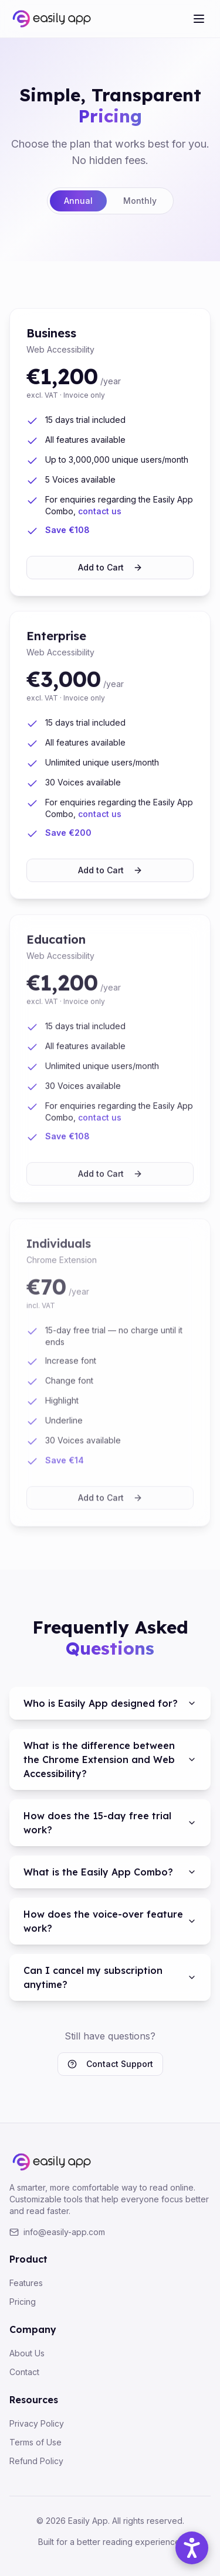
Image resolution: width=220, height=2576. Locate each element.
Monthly (140, 201)
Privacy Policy (36, 2423)
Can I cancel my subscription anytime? (110, 1977)
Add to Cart (110, 569)
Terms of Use (35, 2442)
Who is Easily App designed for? (110, 1703)
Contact (24, 2372)
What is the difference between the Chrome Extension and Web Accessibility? (110, 1759)
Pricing (22, 2302)
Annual (78, 201)
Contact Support (110, 2064)
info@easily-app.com (57, 2232)
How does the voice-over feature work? (110, 1921)
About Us (27, 2353)
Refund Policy (36, 2461)
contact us (99, 513)
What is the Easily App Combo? (110, 1872)
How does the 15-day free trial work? (110, 1823)
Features (26, 2283)
